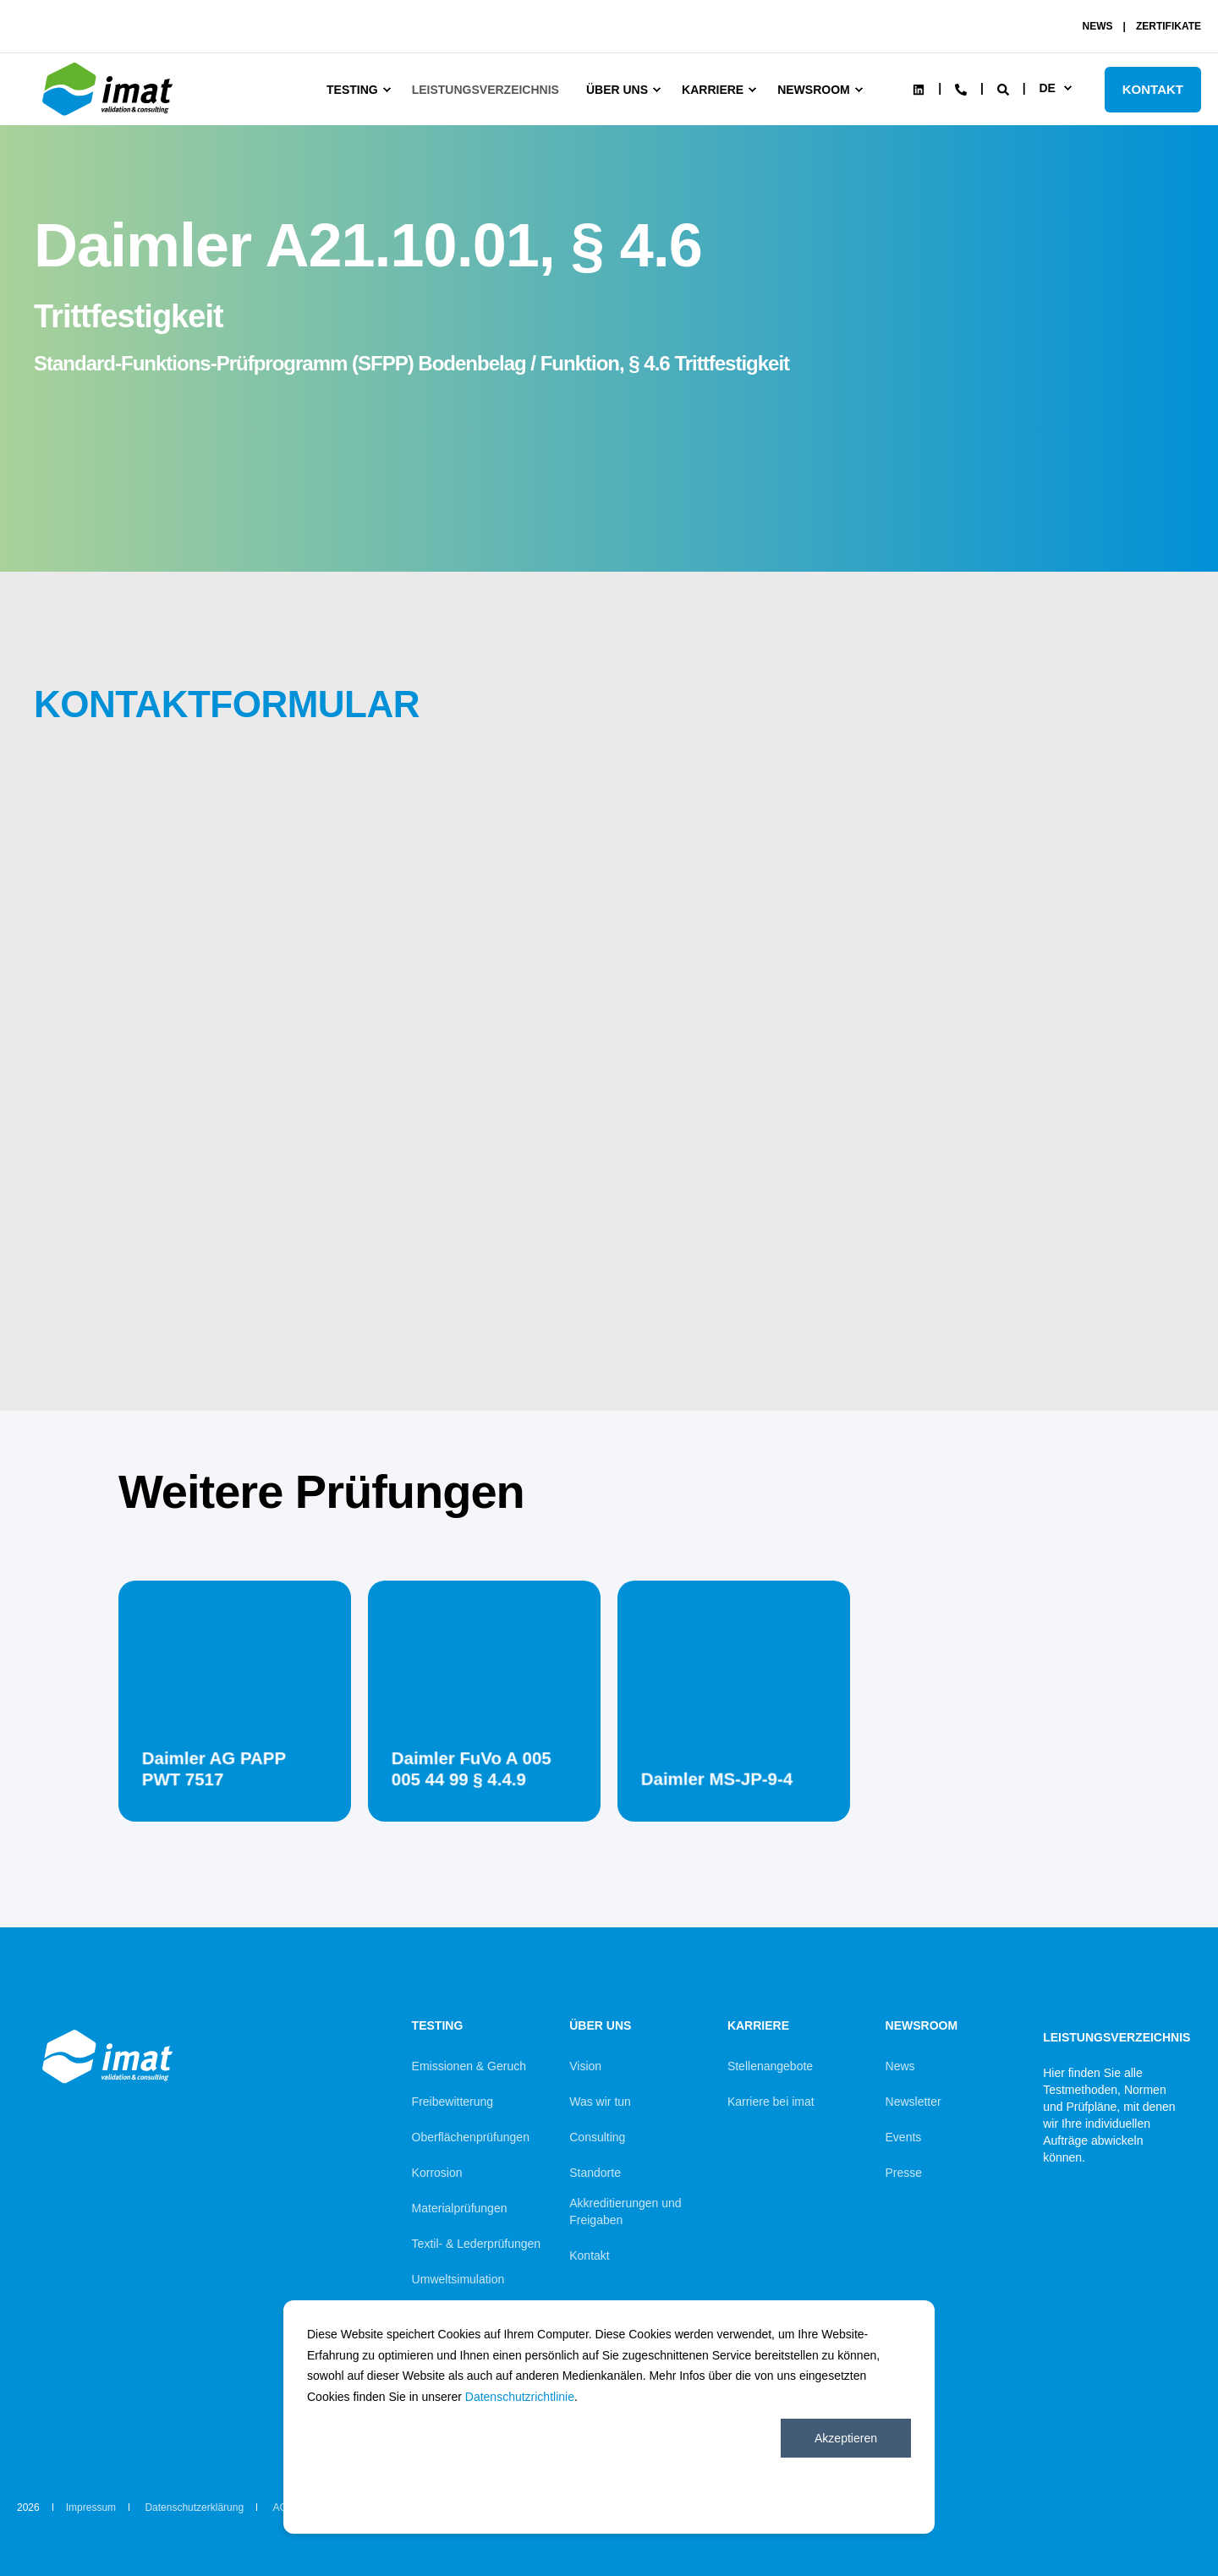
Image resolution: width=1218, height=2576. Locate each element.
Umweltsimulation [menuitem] (458, 2279)
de (1047, 88)
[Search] (1004, 88)
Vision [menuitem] (585, 2066)
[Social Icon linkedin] (918, 90)
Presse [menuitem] (904, 2172)
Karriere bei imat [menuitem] (771, 2101)
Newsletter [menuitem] (913, 2101)
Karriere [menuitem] (712, 89)
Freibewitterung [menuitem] (453, 2101)
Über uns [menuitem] (617, 89)
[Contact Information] (961, 88)
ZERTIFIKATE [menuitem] (1168, 26)
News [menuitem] (900, 2066)
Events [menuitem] (904, 2137)
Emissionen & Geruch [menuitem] (469, 2066)
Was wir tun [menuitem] (600, 2101)
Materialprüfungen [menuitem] (460, 2208)
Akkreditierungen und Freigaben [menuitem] (625, 2211)
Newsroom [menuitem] (813, 89)
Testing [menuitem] (352, 89)
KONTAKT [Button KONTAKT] (1152, 89)
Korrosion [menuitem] (437, 2172)
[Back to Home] (110, 116)
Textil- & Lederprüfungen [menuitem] (476, 2243)
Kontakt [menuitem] (589, 2255)
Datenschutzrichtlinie (519, 2396)
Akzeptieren (846, 2438)
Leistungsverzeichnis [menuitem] (485, 89)
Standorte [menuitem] (595, 2172)
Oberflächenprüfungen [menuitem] (470, 2137)
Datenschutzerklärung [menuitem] (194, 2507)
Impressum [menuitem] (91, 2507)
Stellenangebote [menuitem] (770, 2066)
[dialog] (609, 2417)
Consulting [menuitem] (597, 2137)
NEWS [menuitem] (1098, 26)
